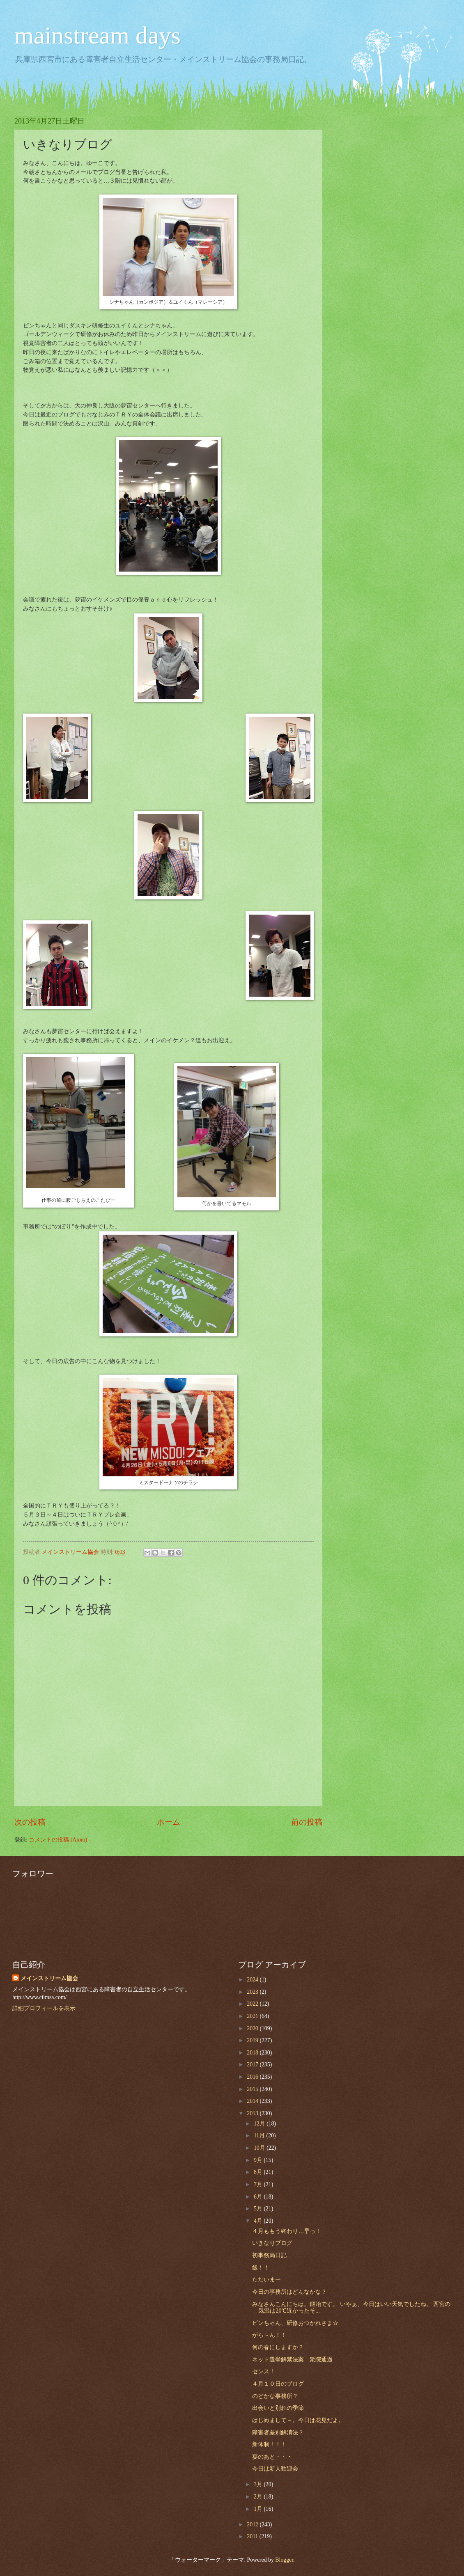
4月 (259, 2221)
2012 (253, 2524)
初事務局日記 (269, 2255)
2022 (253, 2004)
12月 (260, 2124)
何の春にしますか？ (278, 2347)
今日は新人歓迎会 (275, 2469)
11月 (260, 2135)
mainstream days (97, 35)
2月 (259, 2497)
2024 (253, 1980)
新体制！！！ (269, 2444)
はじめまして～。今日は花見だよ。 (298, 2420)
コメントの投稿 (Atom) (58, 1840)
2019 (253, 2040)
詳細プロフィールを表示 (44, 2008)
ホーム (168, 1822)
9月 (259, 2160)
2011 (253, 2536)
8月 (259, 2172)
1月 (259, 2509)
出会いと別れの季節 (278, 2408)
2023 (253, 1992)
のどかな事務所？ (275, 2396)
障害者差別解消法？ (278, 2433)
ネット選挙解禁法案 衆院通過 (292, 2359)
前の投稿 (306, 1822)
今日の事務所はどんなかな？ (289, 2292)
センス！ (263, 2371)
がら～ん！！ (269, 2335)
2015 (253, 2089)
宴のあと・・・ (272, 2457)
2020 (253, 2028)
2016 (253, 2077)
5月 (259, 2208)
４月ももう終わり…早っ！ (286, 2231)
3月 (259, 2484)
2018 (253, 2053)
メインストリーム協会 (49, 1978)
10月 (260, 2148)
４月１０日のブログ (278, 2384)
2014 (253, 2101)
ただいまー (266, 2279)
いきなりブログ (272, 2243)
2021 (253, 2016)
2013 (253, 2113)
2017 (253, 2064)
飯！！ (260, 2268)
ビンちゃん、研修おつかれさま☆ (295, 2323)
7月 (259, 2184)
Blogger (284, 2560)
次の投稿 (30, 1822)
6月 (259, 2197)
